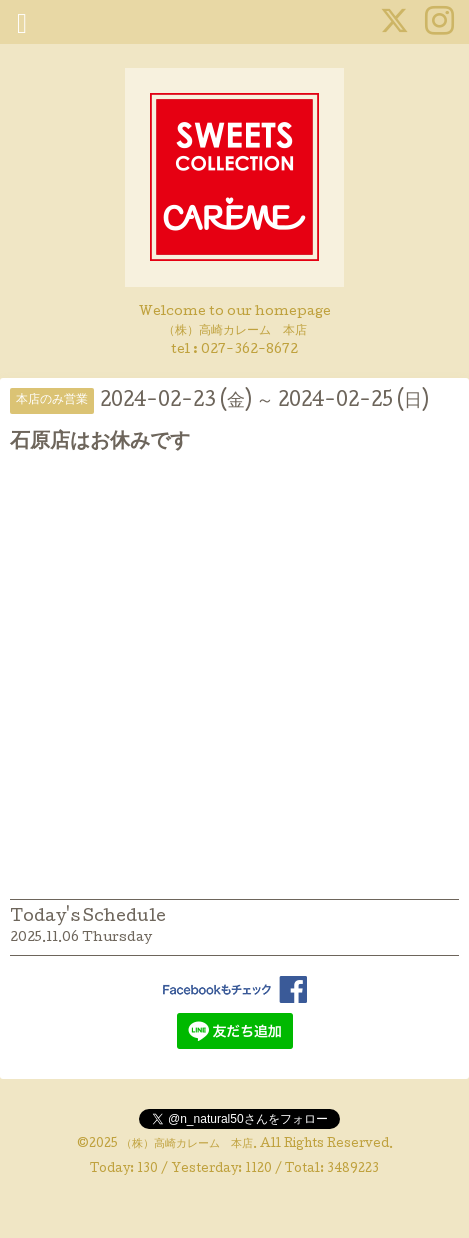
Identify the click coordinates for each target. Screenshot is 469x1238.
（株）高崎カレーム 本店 (187, 1145)
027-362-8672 (249, 350)
